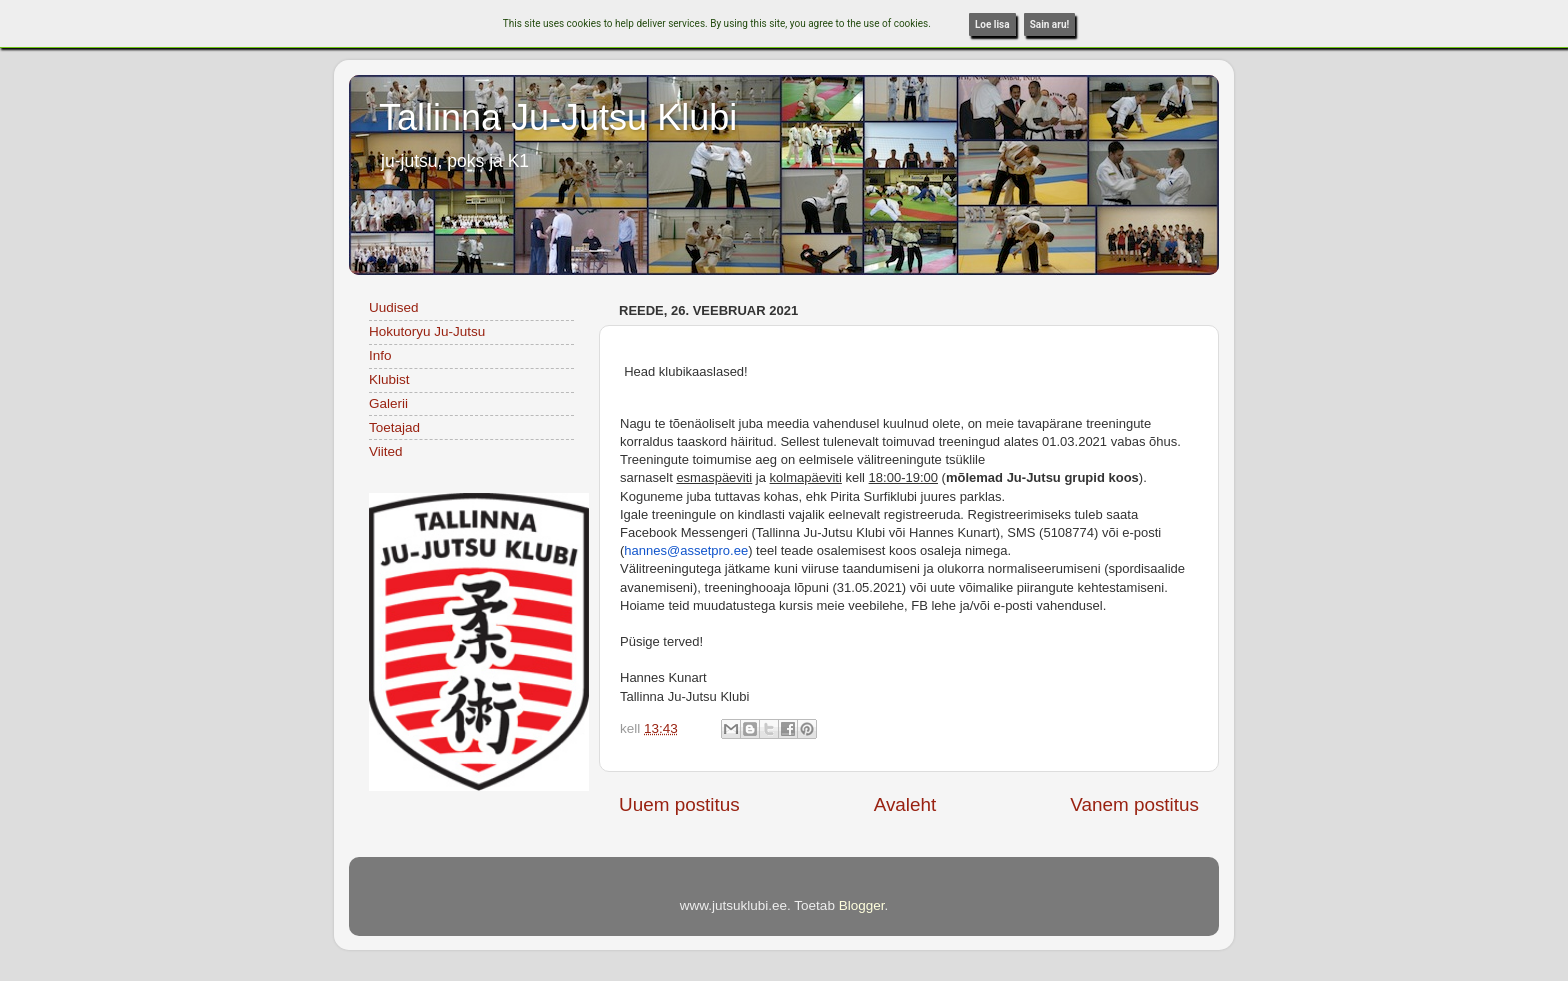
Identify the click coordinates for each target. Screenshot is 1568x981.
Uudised (394, 307)
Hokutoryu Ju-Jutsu (427, 331)
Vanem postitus (1134, 804)
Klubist (389, 379)
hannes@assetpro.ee (686, 550)
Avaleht (905, 804)
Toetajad (394, 427)
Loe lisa (992, 24)
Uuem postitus (679, 804)
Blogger (862, 905)
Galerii (388, 403)
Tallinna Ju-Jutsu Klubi (558, 117)
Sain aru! (1050, 24)
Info (380, 355)
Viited (386, 451)
